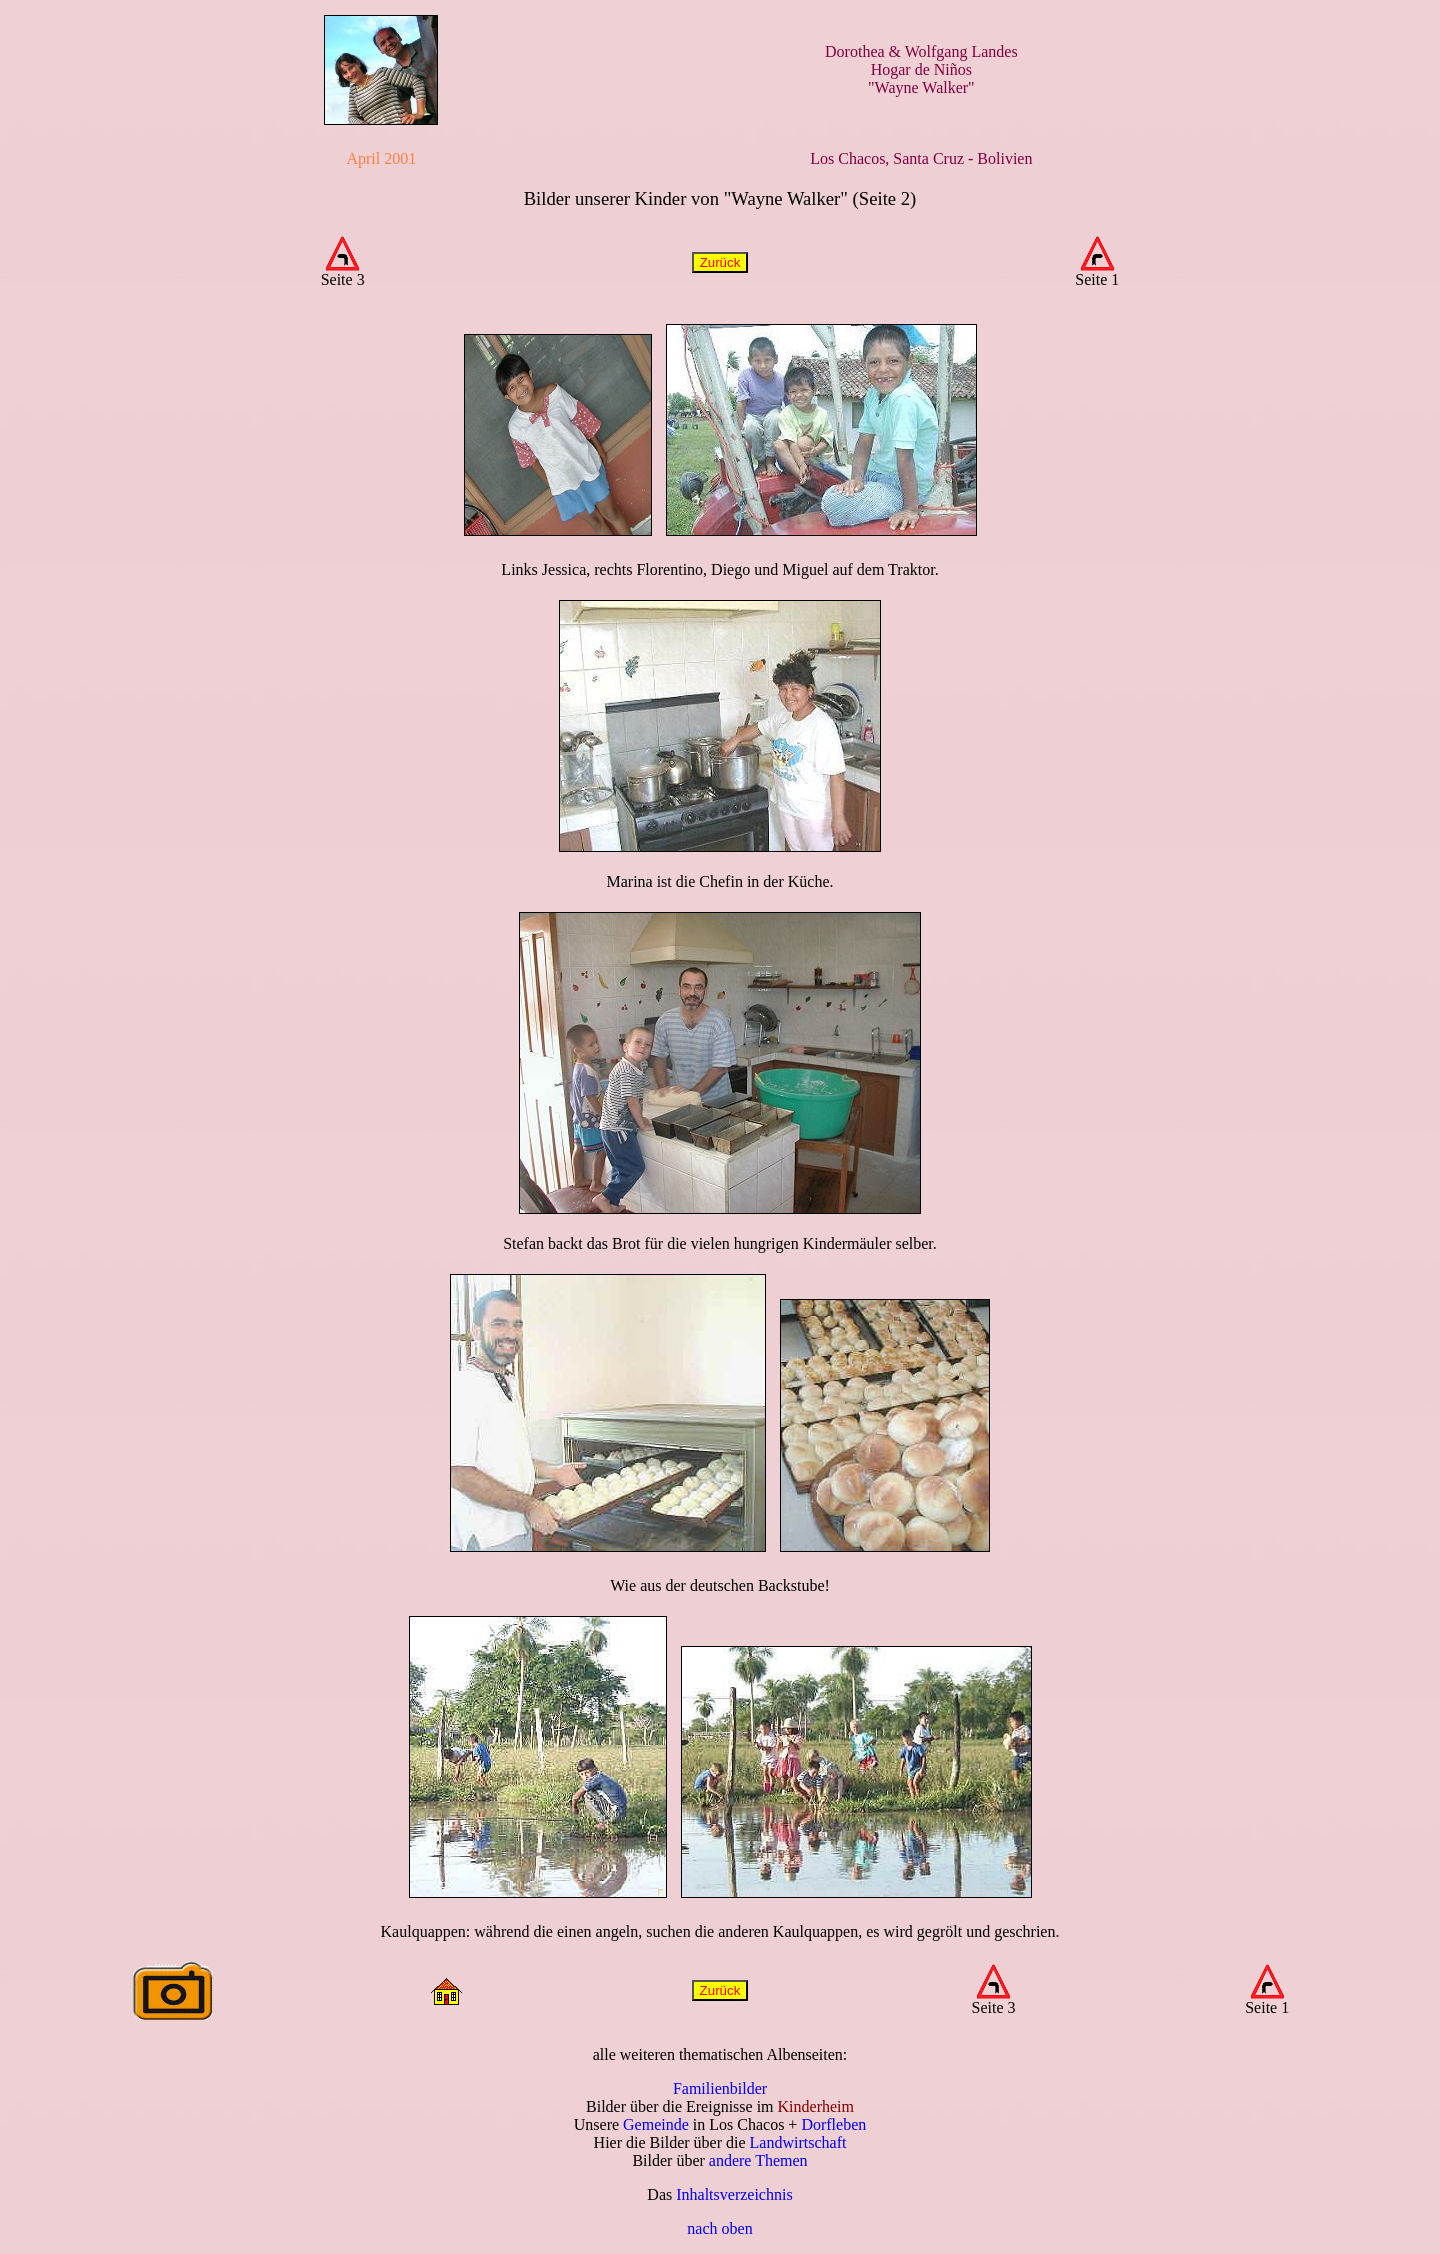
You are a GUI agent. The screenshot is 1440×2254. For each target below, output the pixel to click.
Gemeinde (656, 2124)
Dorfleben (833, 2124)
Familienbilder (720, 2088)
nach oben (719, 2228)
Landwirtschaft (798, 2142)
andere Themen (758, 2160)
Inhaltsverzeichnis (734, 2194)
